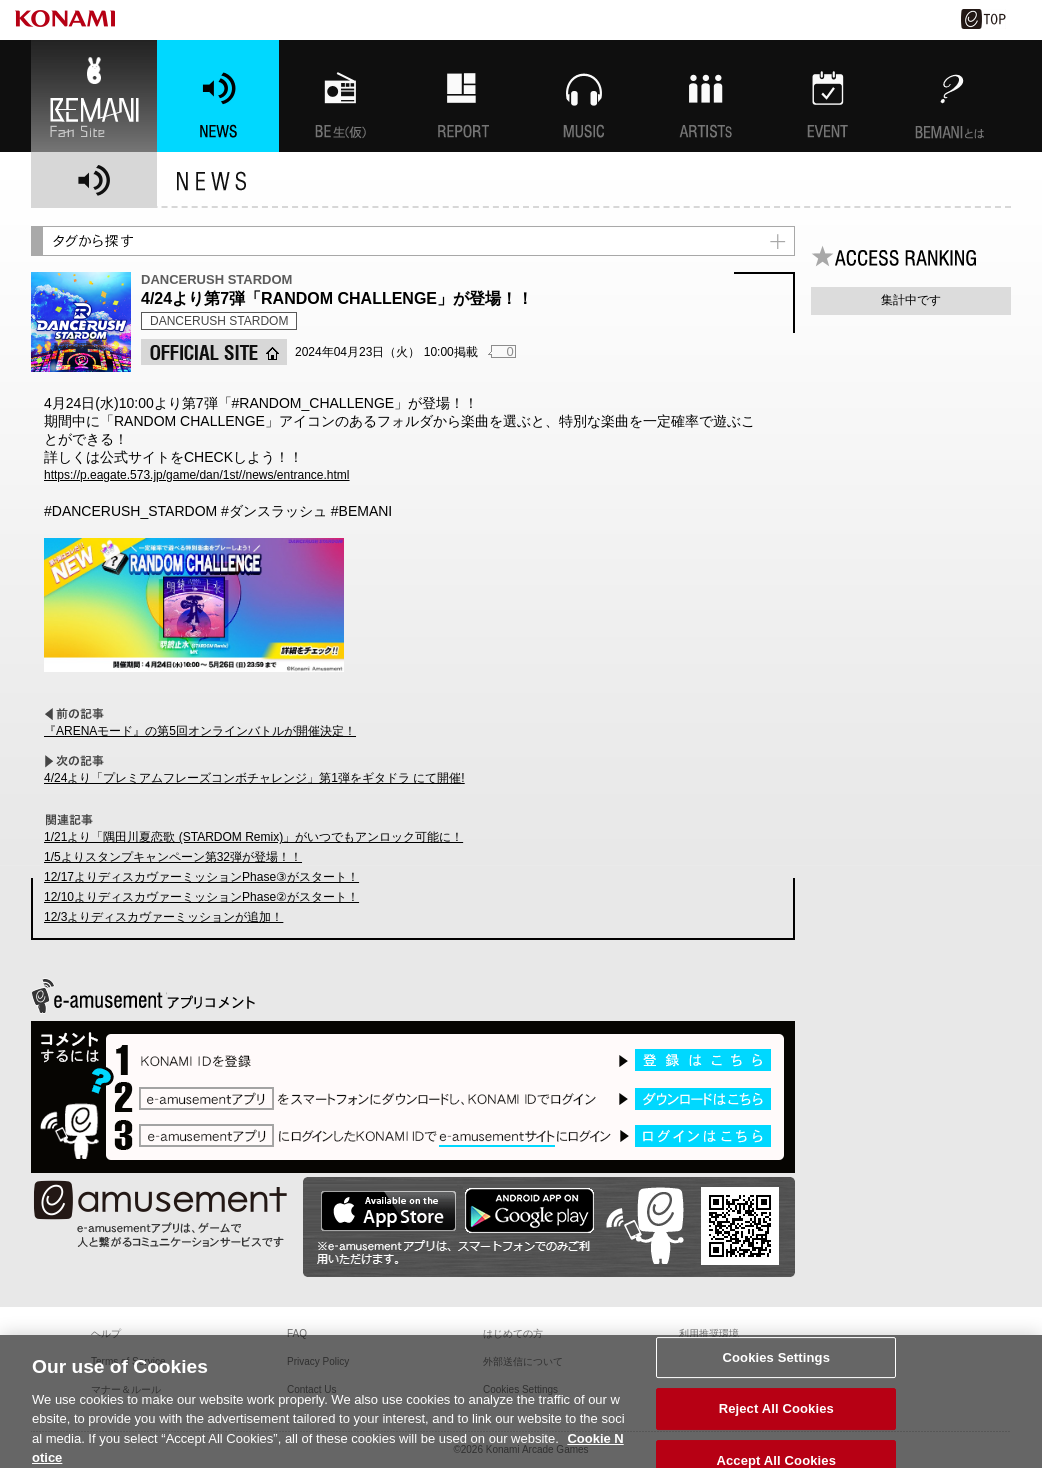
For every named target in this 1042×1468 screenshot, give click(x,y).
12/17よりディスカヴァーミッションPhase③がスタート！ (201, 877)
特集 (462, 96)
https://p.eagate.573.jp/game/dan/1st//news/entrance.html (197, 475)
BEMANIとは (950, 96)
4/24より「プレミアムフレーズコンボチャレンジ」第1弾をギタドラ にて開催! (254, 778)
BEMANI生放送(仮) (340, 96)
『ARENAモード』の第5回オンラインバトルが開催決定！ (200, 731)
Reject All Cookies (776, 1415)
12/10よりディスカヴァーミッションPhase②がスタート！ (201, 897)
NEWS (218, 96)
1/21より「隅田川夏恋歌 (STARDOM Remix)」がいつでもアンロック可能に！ (253, 837)
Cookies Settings (776, 1363)
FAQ (297, 1333)
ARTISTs (706, 96)
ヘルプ (106, 1333)
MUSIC (584, 96)
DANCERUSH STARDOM (219, 321)
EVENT (828, 96)
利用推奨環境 (709, 1333)
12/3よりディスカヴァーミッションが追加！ (163, 917)
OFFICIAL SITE (214, 352)
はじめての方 (513, 1333)
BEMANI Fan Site (94, 96)
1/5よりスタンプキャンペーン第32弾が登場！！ (173, 857)
